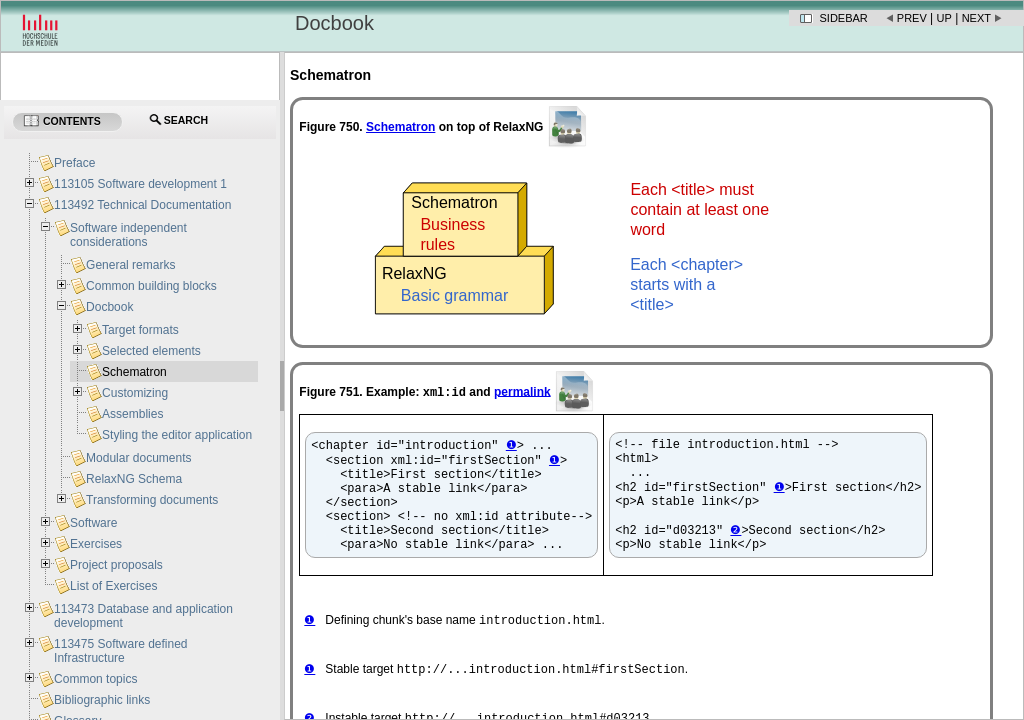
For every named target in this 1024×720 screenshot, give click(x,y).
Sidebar (844, 18)
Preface (74, 163)
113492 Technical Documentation (142, 205)
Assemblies (132, 414)
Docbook (109, 307)
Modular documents (138, 458)
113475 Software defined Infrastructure (120, 651)
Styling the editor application (177, 435)
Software (93, 523)
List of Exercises (113, 586)
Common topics (95, 679)
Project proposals (116, 565)
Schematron (134, 372)
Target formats (140, 330)
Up (944, 18)
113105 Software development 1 (140, 184)
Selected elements (151, 351)
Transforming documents (152, 500)
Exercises (96, 544)
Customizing (135, 393)
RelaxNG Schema (134, 479)
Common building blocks (151, 286)
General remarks (130, 265)
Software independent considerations (128, 235)
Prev (912, 18)
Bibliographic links (102, 700)
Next (976, 18)
